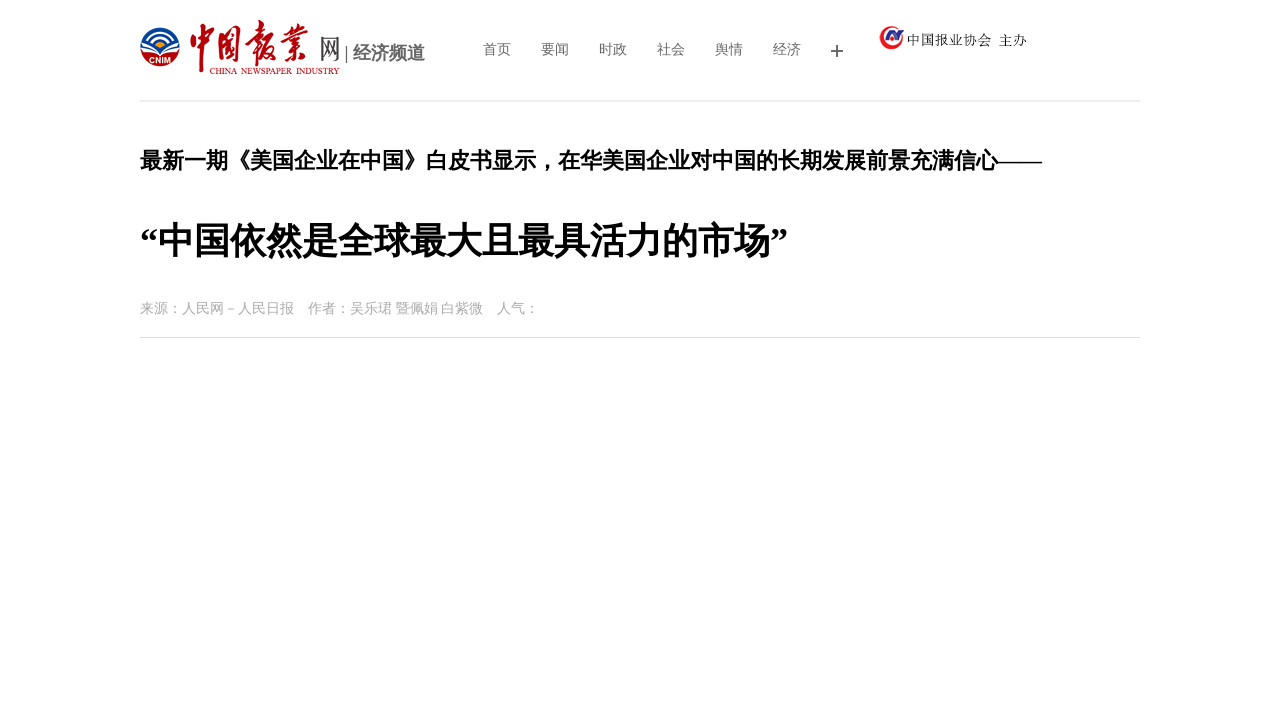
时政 (613, 49)
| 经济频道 (282, 55)
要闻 (555, 49)
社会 (671, 49)
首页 (497, 49)
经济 (787, 49)
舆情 (729, 49)
